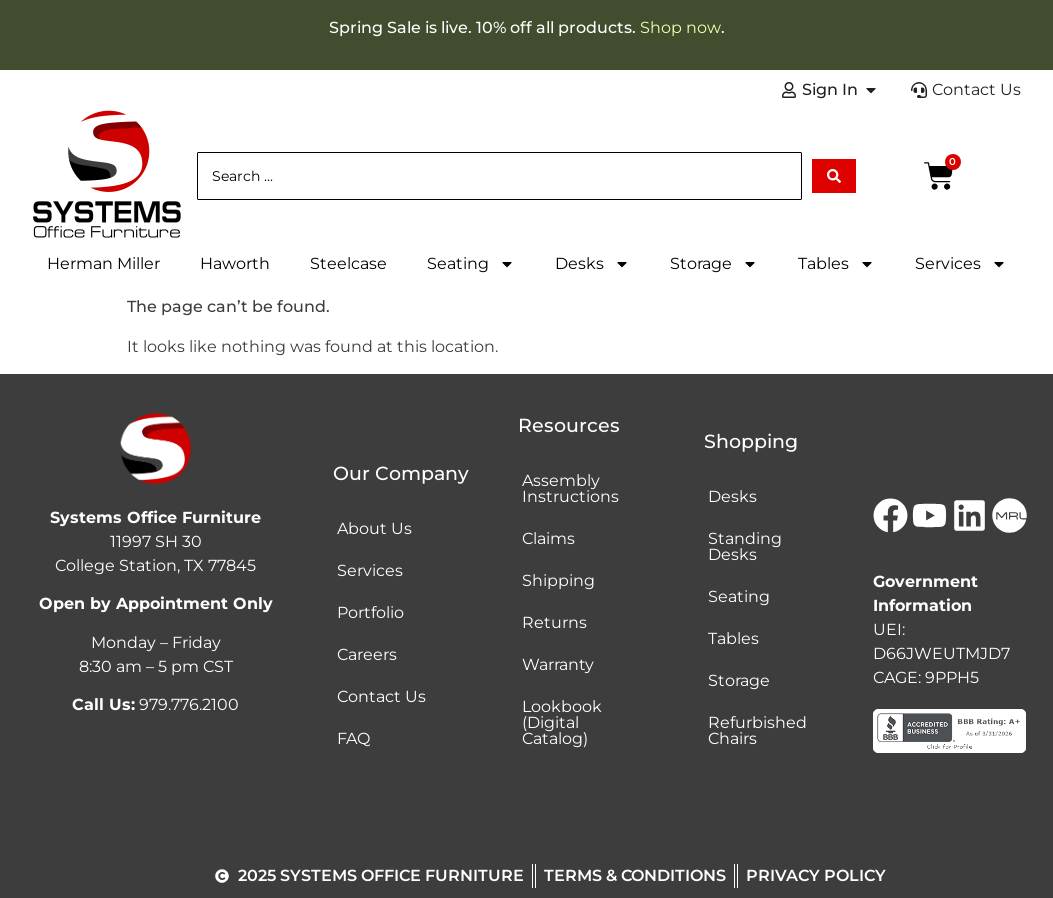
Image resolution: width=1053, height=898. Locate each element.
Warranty (558, 664)
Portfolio (370, 612)
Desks (592, 264)
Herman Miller (103, 263)
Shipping (558, 580)
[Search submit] (834, 176)
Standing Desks (745, 546)
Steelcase (348, 263)
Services (961, 264)
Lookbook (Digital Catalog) (562, 722)
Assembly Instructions (570, 488)
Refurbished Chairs (757, 730)
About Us (374, 528)
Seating (471, 264)
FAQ (353, 738)
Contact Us (381, 696)
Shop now (680, 27)
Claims (548, 538)
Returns (554, 622)
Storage (714, 264)
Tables (836, 264)
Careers (367, 654)
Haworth (235, 263)
